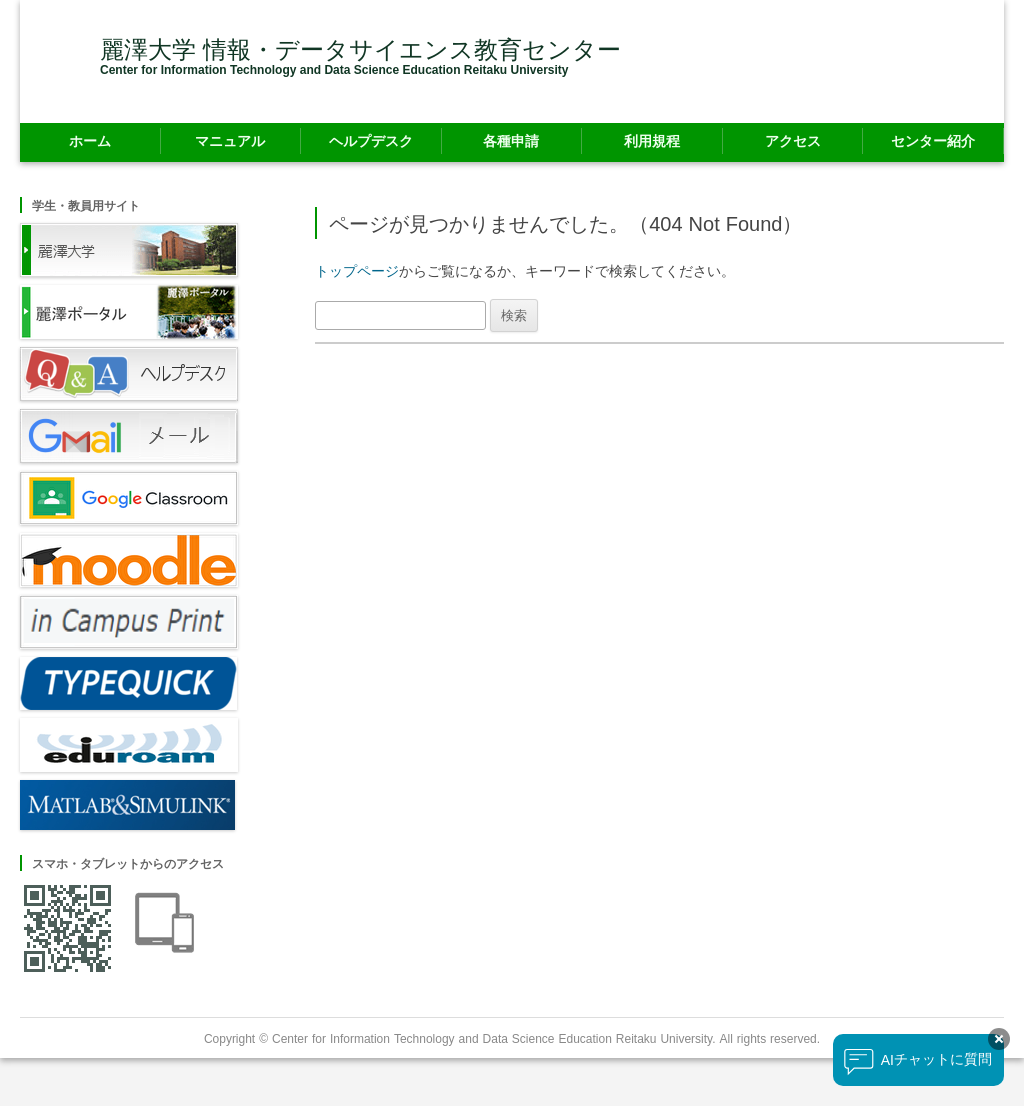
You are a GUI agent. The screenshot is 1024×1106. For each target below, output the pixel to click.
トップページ (357, 270)
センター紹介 (933, 140)
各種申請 (511, 140)
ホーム (90, 140)
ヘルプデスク (371, 140)
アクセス (793, 140)
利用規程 (652, 140)
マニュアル (230, 140)
